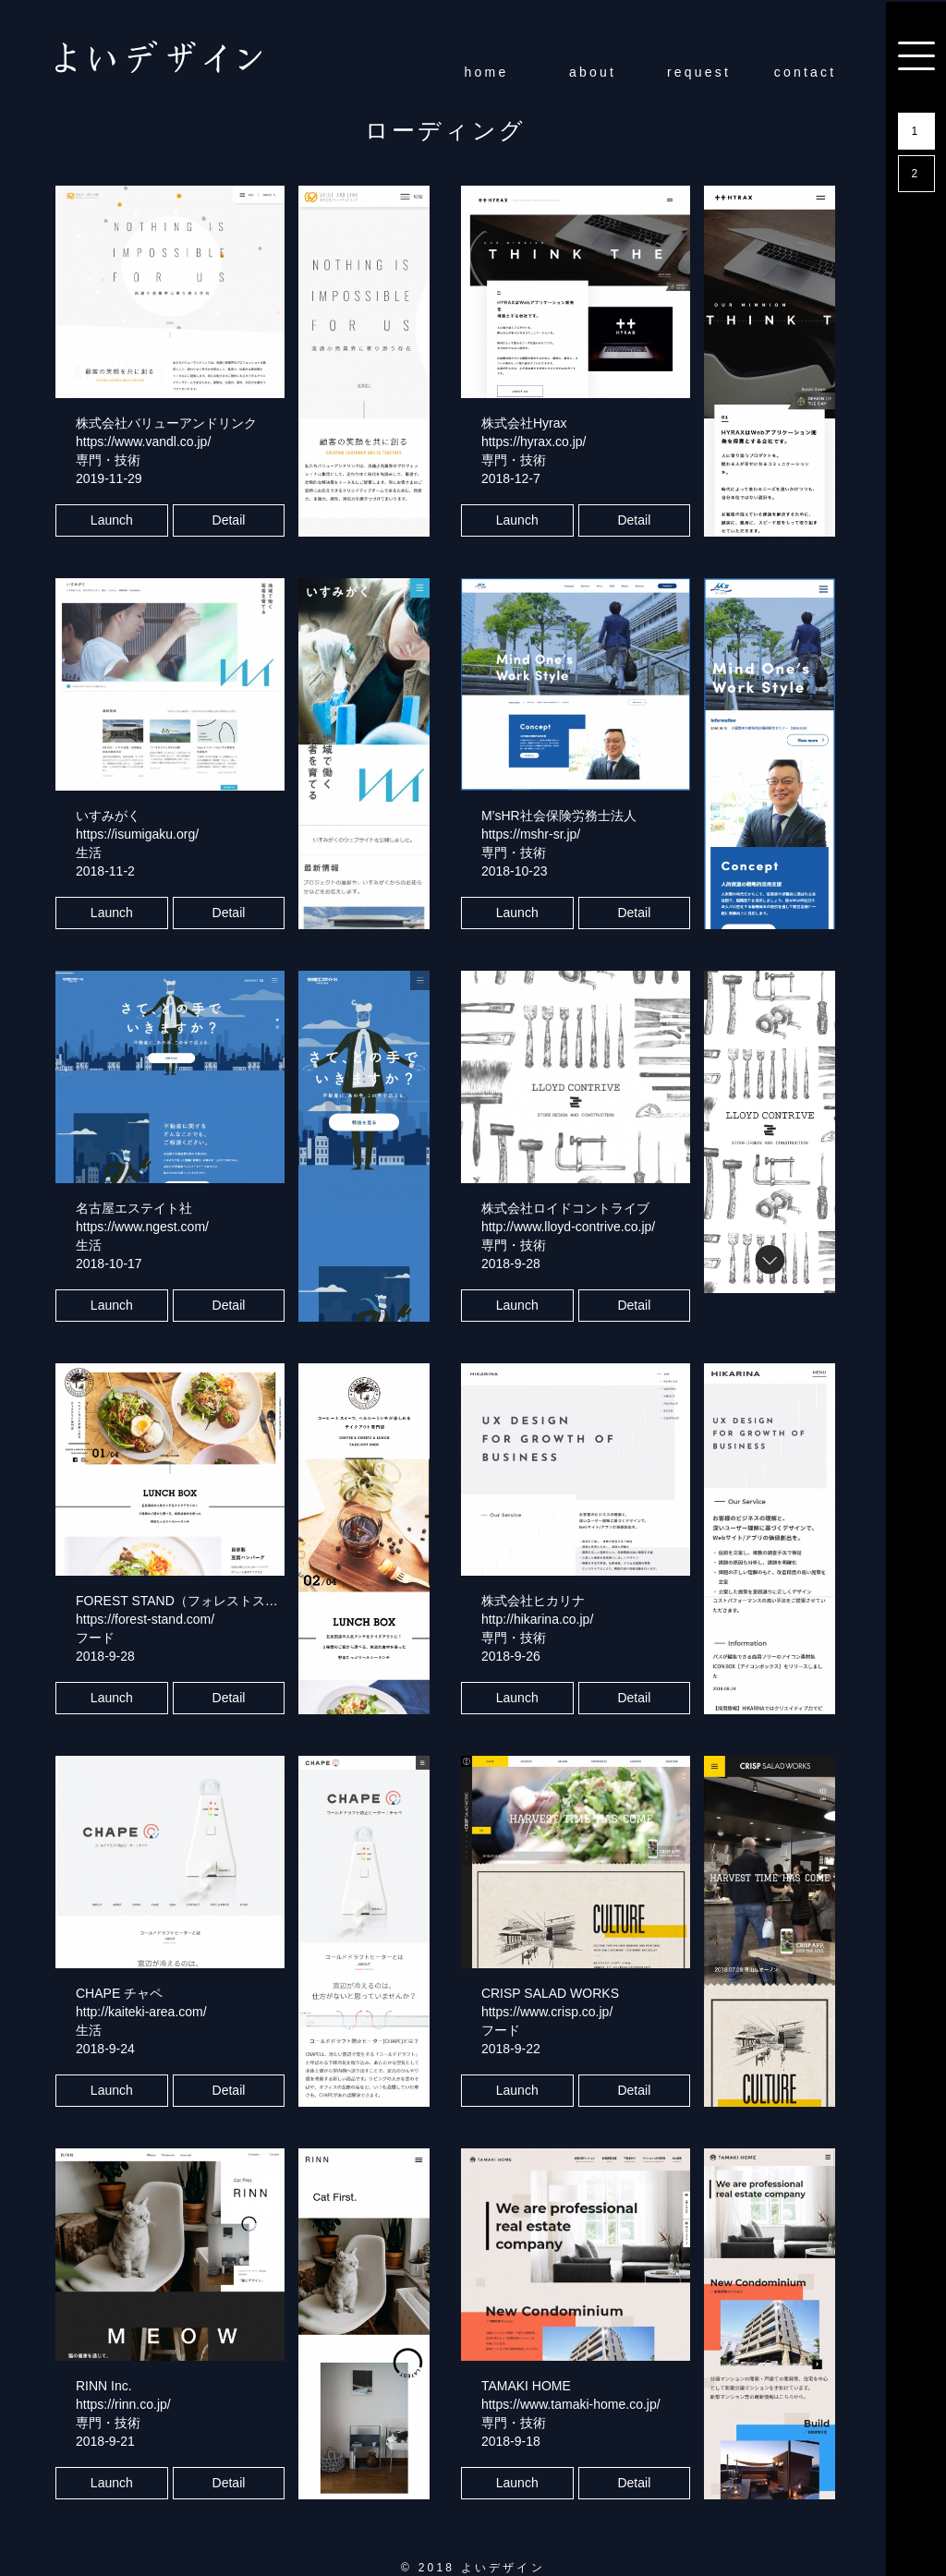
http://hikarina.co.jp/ (537, 1619)
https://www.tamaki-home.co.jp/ (571, 2404)
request (699, 72)
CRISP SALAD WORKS (550, 1993)
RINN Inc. (104, 2385)
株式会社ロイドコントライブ (565, 1208)
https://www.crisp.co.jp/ (546, 2011)
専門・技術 (108, 460)
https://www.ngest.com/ (142, 1226)
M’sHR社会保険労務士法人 (559, 815)
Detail (229, 520)
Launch (112, 520)
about (592, 72)
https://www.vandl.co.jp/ (143, 441)
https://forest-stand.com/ (145, 1619)
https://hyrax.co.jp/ (534, 441)
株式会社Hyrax (524, 423)
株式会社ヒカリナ (533, 1600)
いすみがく (108, 815)
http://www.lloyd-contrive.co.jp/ (568, 1226)
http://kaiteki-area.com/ (141, 2011)
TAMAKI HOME (526, 2385)
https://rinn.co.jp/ (123, 2404)
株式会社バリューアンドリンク (166, 423)
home (487, 72)
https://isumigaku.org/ (137, 834)
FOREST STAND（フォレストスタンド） (196, 1600)
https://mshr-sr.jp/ (530, 834)
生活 (89, 852)
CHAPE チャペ (119, 1993)
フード (95, 1637)
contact (805, 72)
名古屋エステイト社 (134, 1208)
